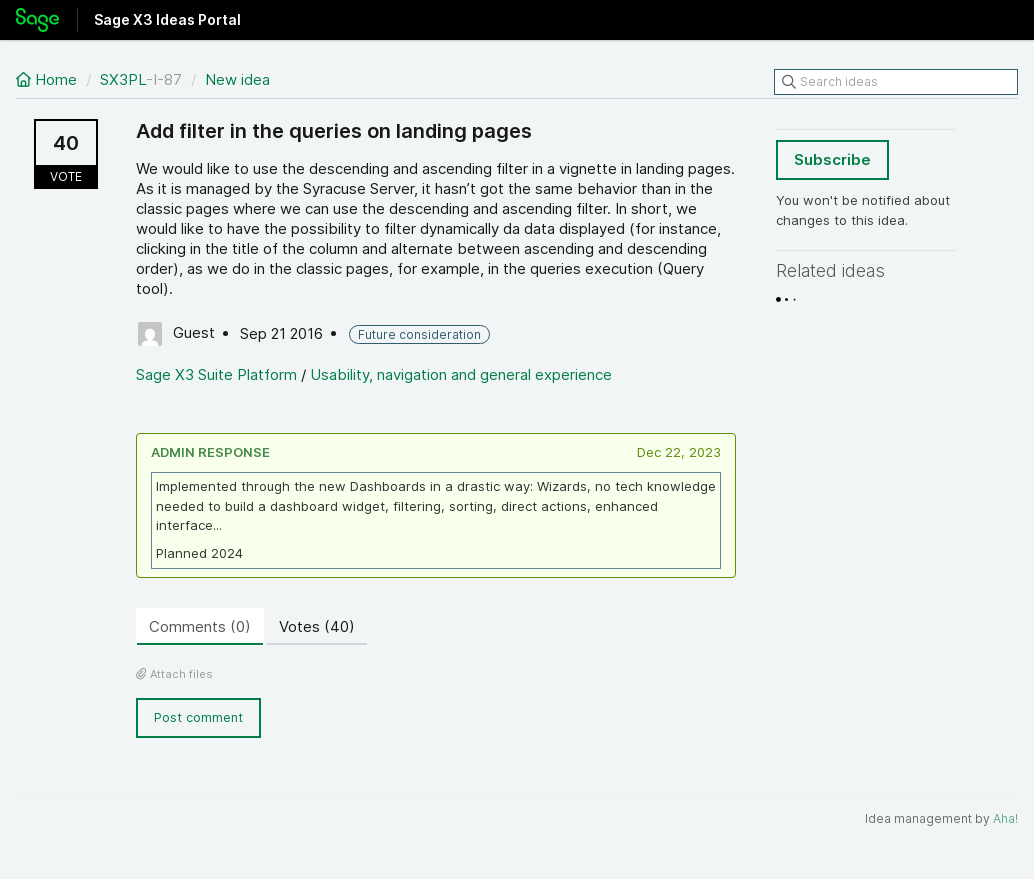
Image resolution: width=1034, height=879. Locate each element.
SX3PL (123, 79)
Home (48, 79)
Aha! (1005, 818)
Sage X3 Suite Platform (216, 374)
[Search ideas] (896, 82)
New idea (237, 79)
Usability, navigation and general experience (461, 374)
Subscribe (832, 159)
